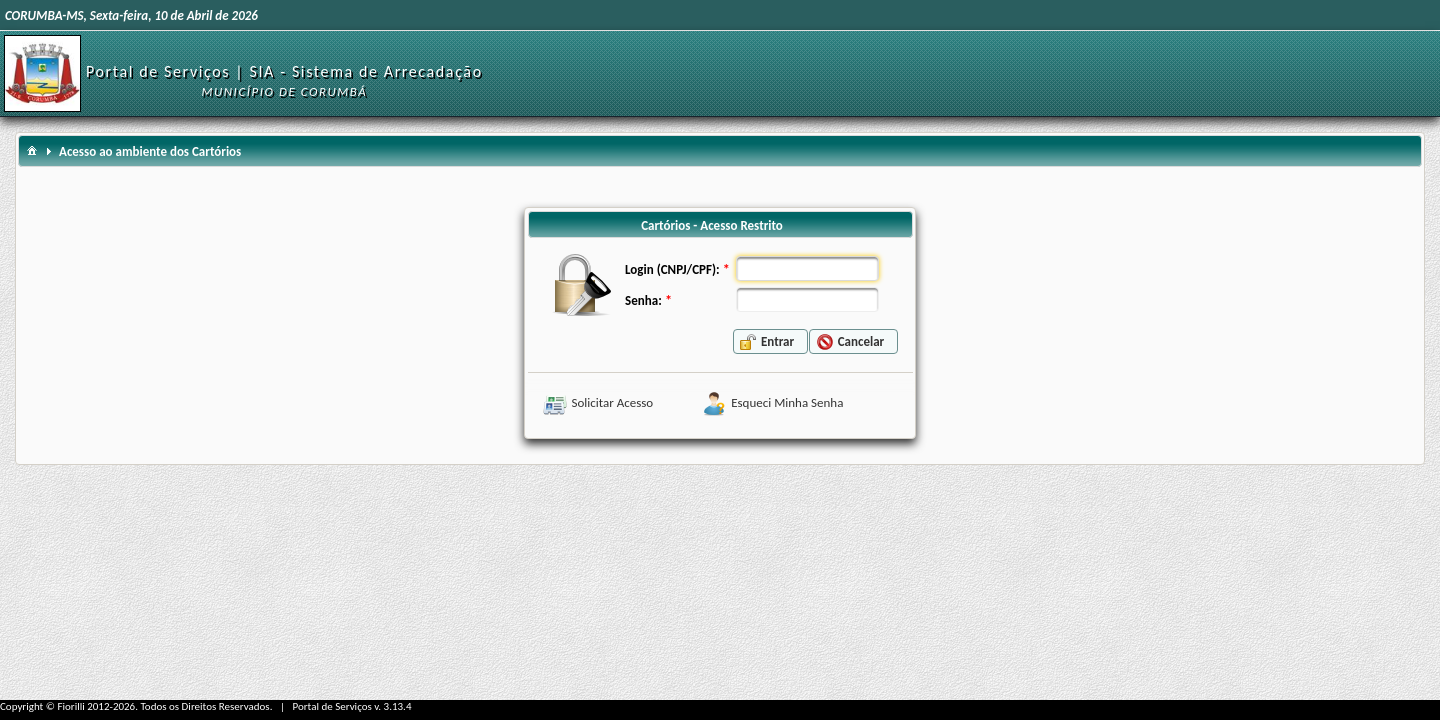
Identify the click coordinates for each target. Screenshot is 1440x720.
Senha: (643, 300)
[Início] (42, 72)
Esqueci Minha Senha (787, 402)
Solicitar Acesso (613, 402)
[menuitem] (32, 149)
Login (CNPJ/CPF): (672, 269)
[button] (770, 341)
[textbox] (807, 268)
